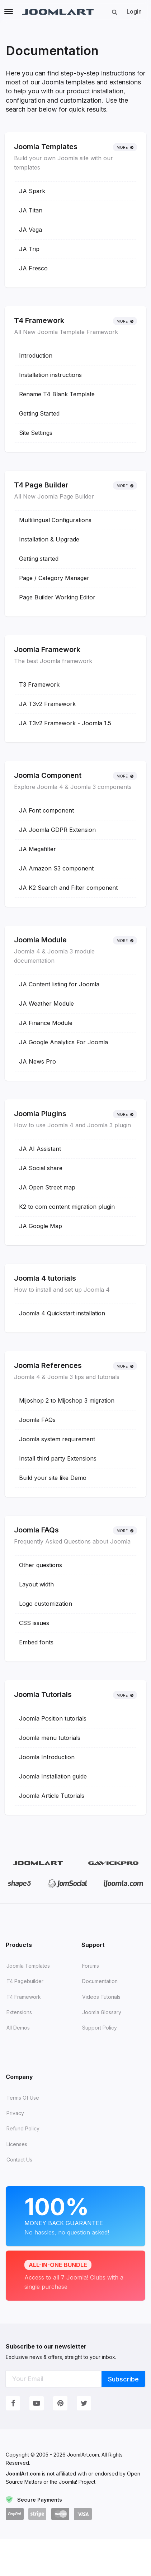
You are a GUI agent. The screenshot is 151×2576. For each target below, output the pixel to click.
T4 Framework (23, 1997)
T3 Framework (39, 684)
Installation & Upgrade (49, 539)
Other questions (40, 1565)
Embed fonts (36, 1642)
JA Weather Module (46, 1003)
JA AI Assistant (40, 1148)
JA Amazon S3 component (56, 868)
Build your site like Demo (52, 1477)
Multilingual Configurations (55, 520)
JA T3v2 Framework (47, 703)
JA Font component (46, 810)
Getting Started (39, 413)
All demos (18, 2028)
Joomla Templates (28, 1966)
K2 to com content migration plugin (67, 1206)
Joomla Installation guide (53, 1776)
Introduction (35, 355)
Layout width (36, 1584)
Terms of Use (22, 2098)
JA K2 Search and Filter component (68, 887)
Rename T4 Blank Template (57, 394)
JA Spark (32, 191)
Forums (90, 1966)
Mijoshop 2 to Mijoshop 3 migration (66, 1400)
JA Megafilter (37, 849)
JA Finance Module (45, 1022)
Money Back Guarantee (75, 2215)
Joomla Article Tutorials (51, 1795)
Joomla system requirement (57, 1439)
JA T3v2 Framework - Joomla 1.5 (65, 723)
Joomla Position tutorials (52, 1718)
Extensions (19, 2012)
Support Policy (99, 2028)
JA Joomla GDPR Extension (57, 829)
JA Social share (40, 1168)
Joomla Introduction (47, 1757)
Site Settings (35, 432)
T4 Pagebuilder (24, 1981)
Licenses (16, 2144)
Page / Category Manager (54, 578)
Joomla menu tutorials (49, 1737)
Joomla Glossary (101, 2012)
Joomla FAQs (37, 1419)
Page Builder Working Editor (57, 597)
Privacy (15, 2113)
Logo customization (45, 1603)
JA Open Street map (47, 1187)
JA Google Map (40, 1226)
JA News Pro (37, 1061)
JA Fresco (33, 268)
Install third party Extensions (57, 1458)
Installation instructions (50, 374)
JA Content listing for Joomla (59, 984)
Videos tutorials (101, 1997)
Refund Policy (22, 2128)
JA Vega (30, 229)
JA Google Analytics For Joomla (63, 1042)
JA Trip (29, 248)
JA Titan (30, 210)
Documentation (100, 1981)
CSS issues (34, 1622)
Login (134, 11)
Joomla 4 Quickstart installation (62, 1313)
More (125, 147)
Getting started (38, 558)
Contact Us (19, 2160)
